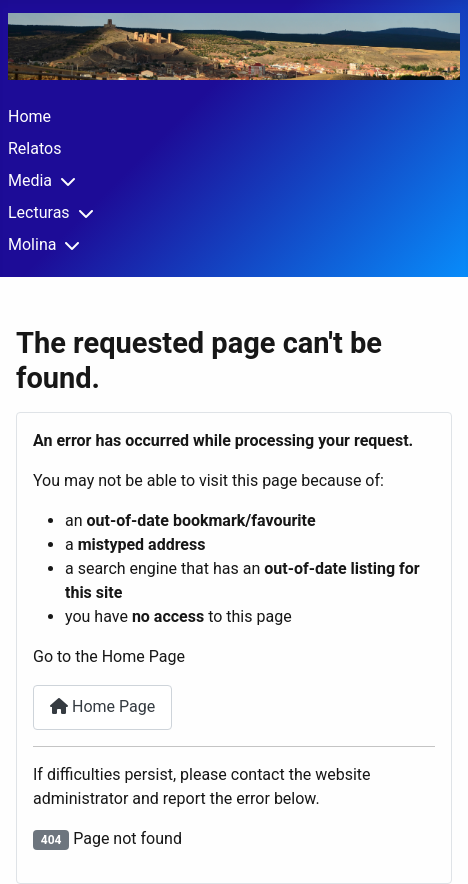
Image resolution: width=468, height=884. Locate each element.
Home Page (102, 706)
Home (29, 116)
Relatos (34, 148)
